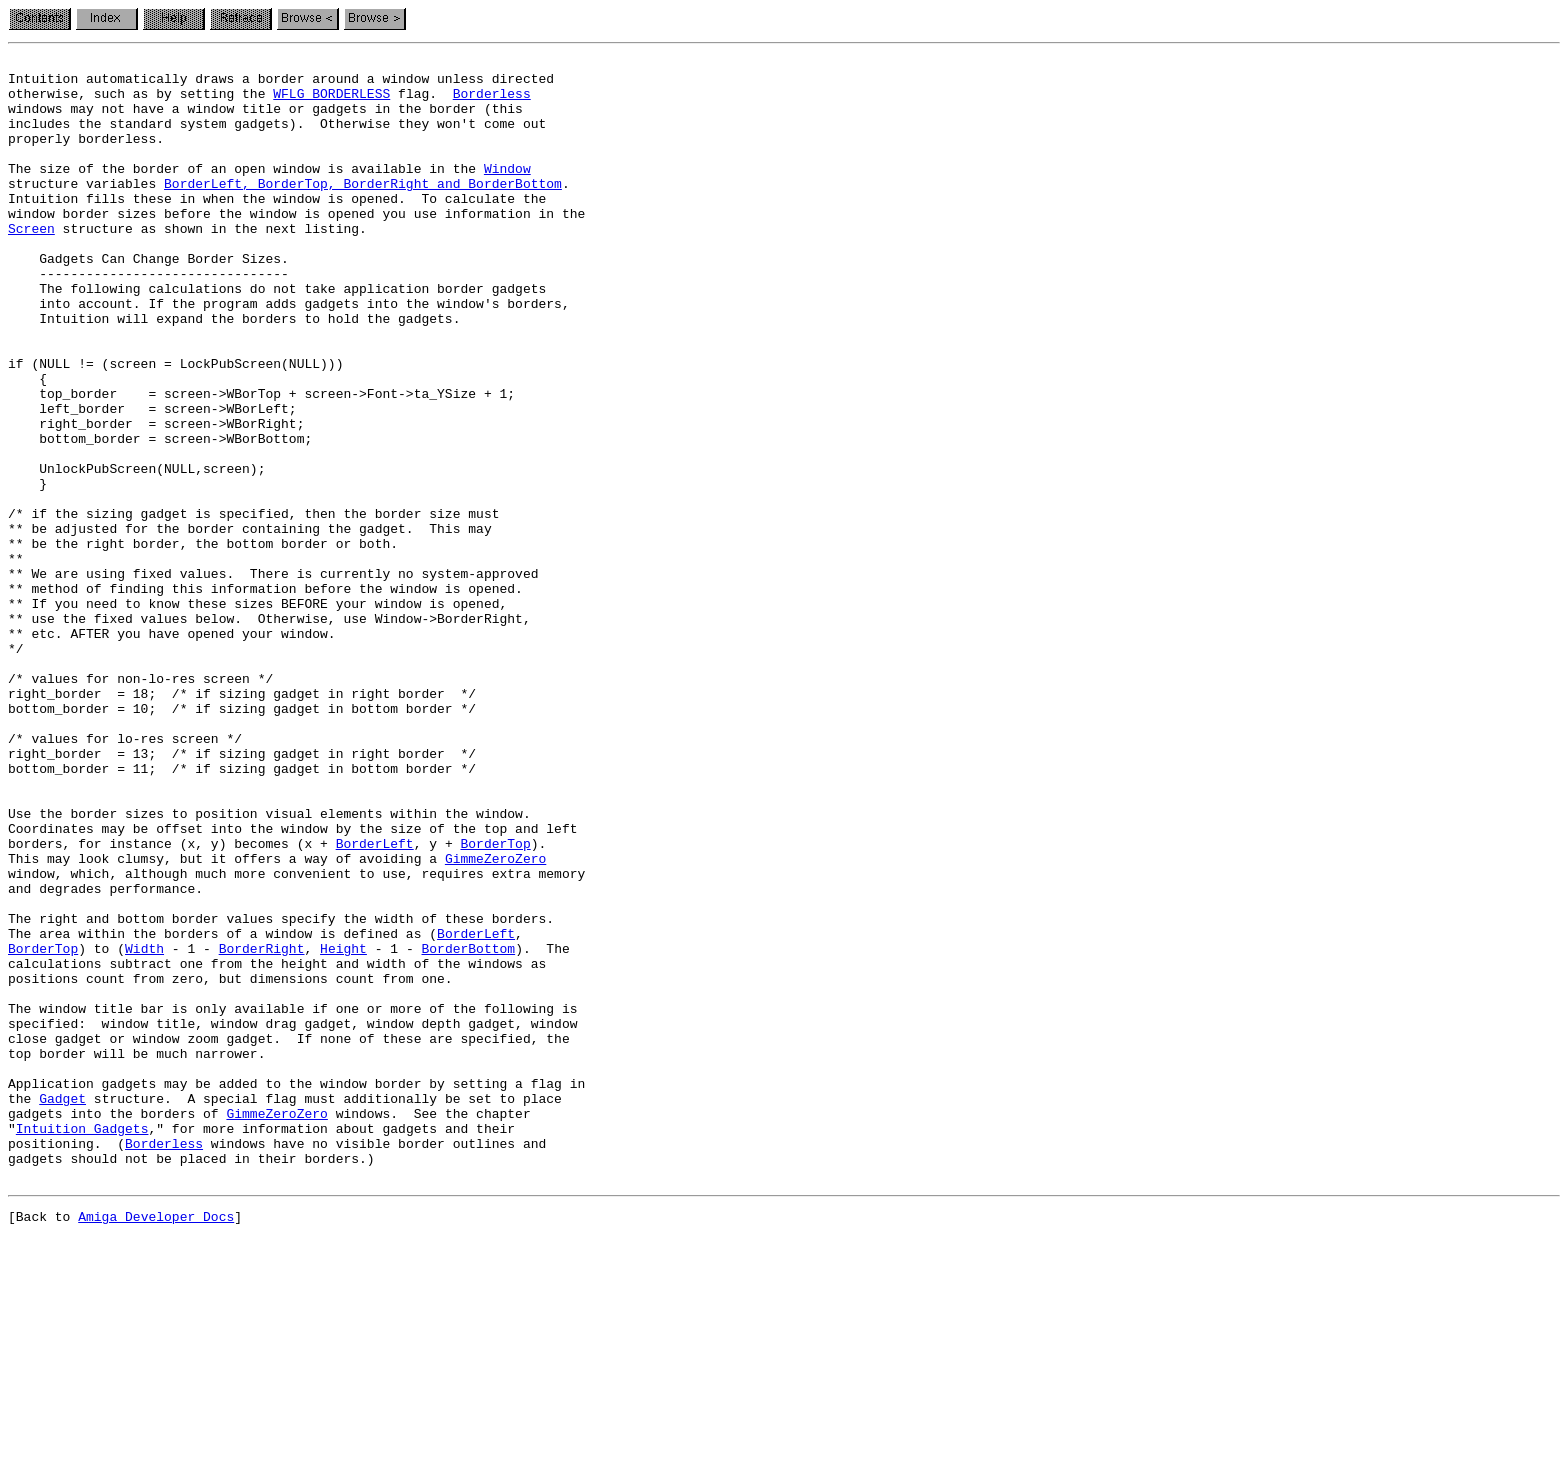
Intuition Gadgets (82, 1344)
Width (144, 1128)
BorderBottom (468, 1128)
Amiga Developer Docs (156, 1444)
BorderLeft (375, 1002)
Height (343, 1128)
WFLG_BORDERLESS (331, 102)
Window (507, 192)
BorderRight (262, 1128)
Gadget (62, 1308)
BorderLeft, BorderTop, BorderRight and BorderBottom (363, 210)
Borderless (492, 102)
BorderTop (495, 1002)
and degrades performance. (105, 1056)
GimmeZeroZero (495, 1020)
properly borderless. (86, 156)
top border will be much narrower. (136, 1254)
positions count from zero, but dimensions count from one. (230, 1164)
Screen (31, 264)
